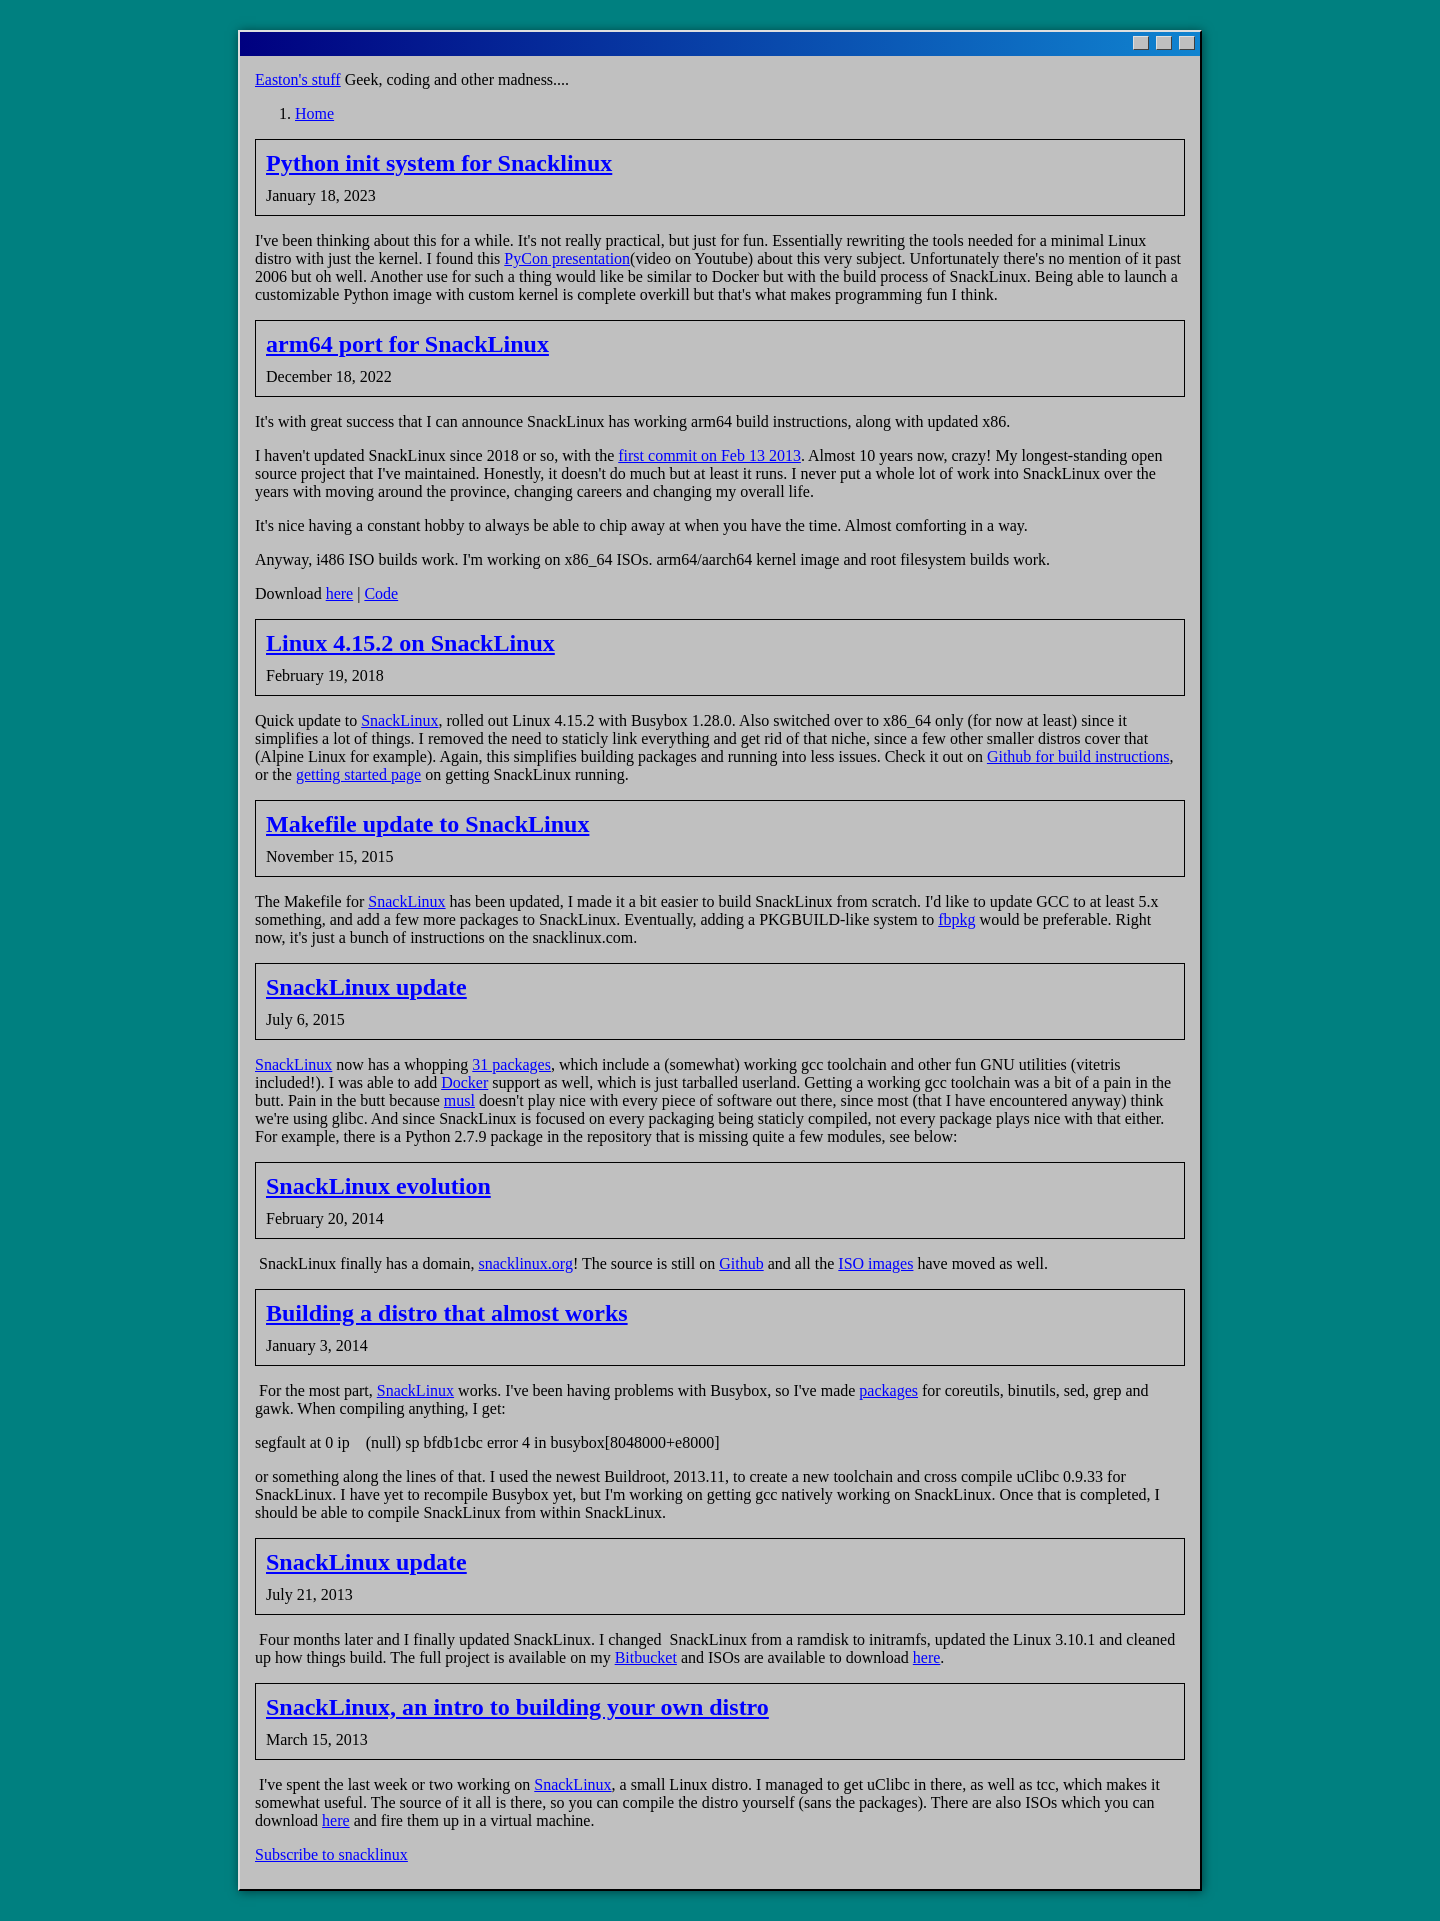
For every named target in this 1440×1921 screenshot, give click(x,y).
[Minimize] (1141, 43)
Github (741, 1263)
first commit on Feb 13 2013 (709, 455)
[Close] (1187, 43)
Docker (464, 1082)
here (340, 593)
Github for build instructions (1078, 756)
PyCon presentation (567, 258)
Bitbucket (646, 1657)
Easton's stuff (298, 79)
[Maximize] (1164, 43)
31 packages (511, 1064)
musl (459, 1100)
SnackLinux (399, 720)
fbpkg (956, 919)
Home (314, 113)
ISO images (875, 1263)
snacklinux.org (526, 1263)
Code (381, 593)
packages (888, 1390)
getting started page (358, 774)
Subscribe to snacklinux (331, 1854)
